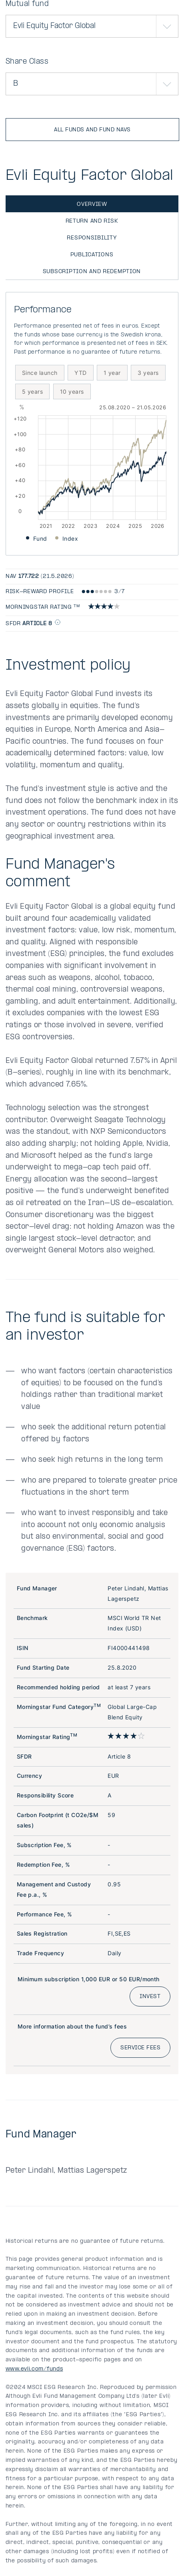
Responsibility (91, 238)
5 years (32, 391)
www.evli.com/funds (34, 2369)
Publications (92, 255)
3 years (148, 372)
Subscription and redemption (92, 272)
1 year (112, 372)
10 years (72, 391)
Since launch (40, 372)
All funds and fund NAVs (92, 130)
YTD (80, 372)
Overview (92, 204)
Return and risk (92, 221)
